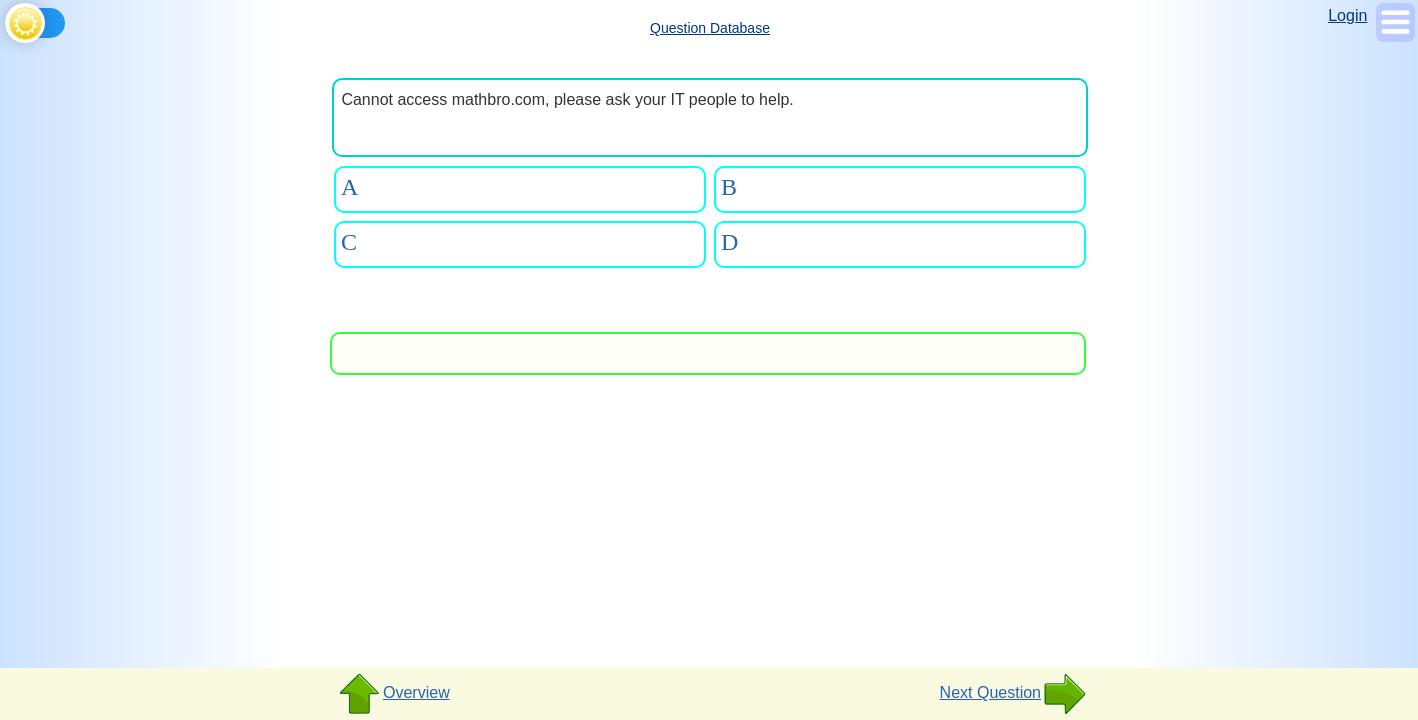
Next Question (1013, 694)
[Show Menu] (1395, 36)
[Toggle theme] (8, 19)
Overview (393, 694)
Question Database (710, 28)
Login (1347, 15)
